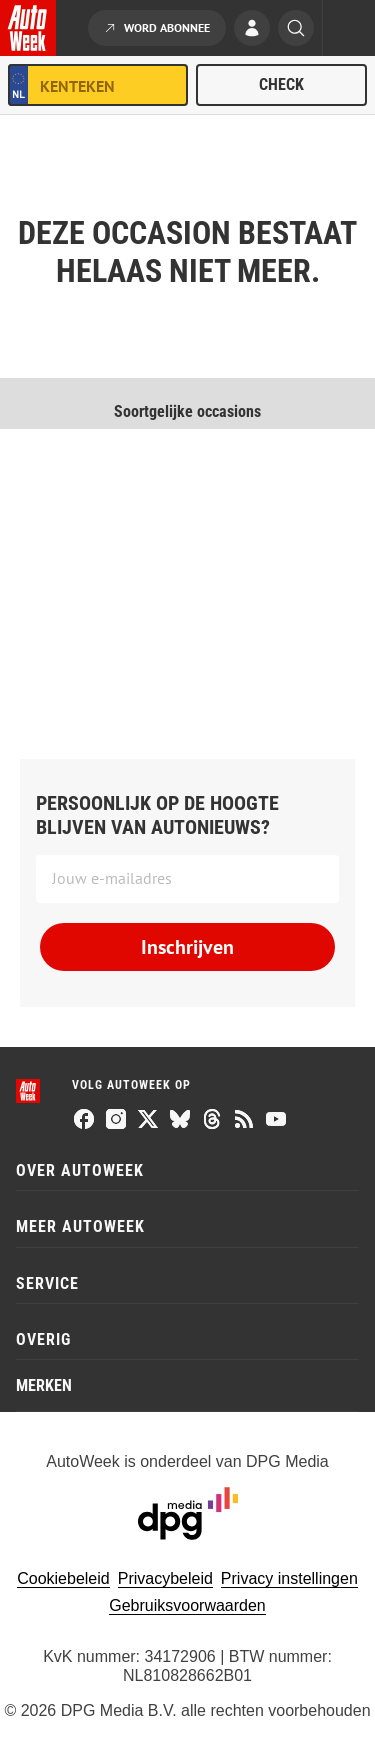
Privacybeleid (165, 1578)
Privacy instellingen (289, 1578)
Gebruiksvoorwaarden (187, 1605)
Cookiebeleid (63, 1578)
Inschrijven (187, 947)
